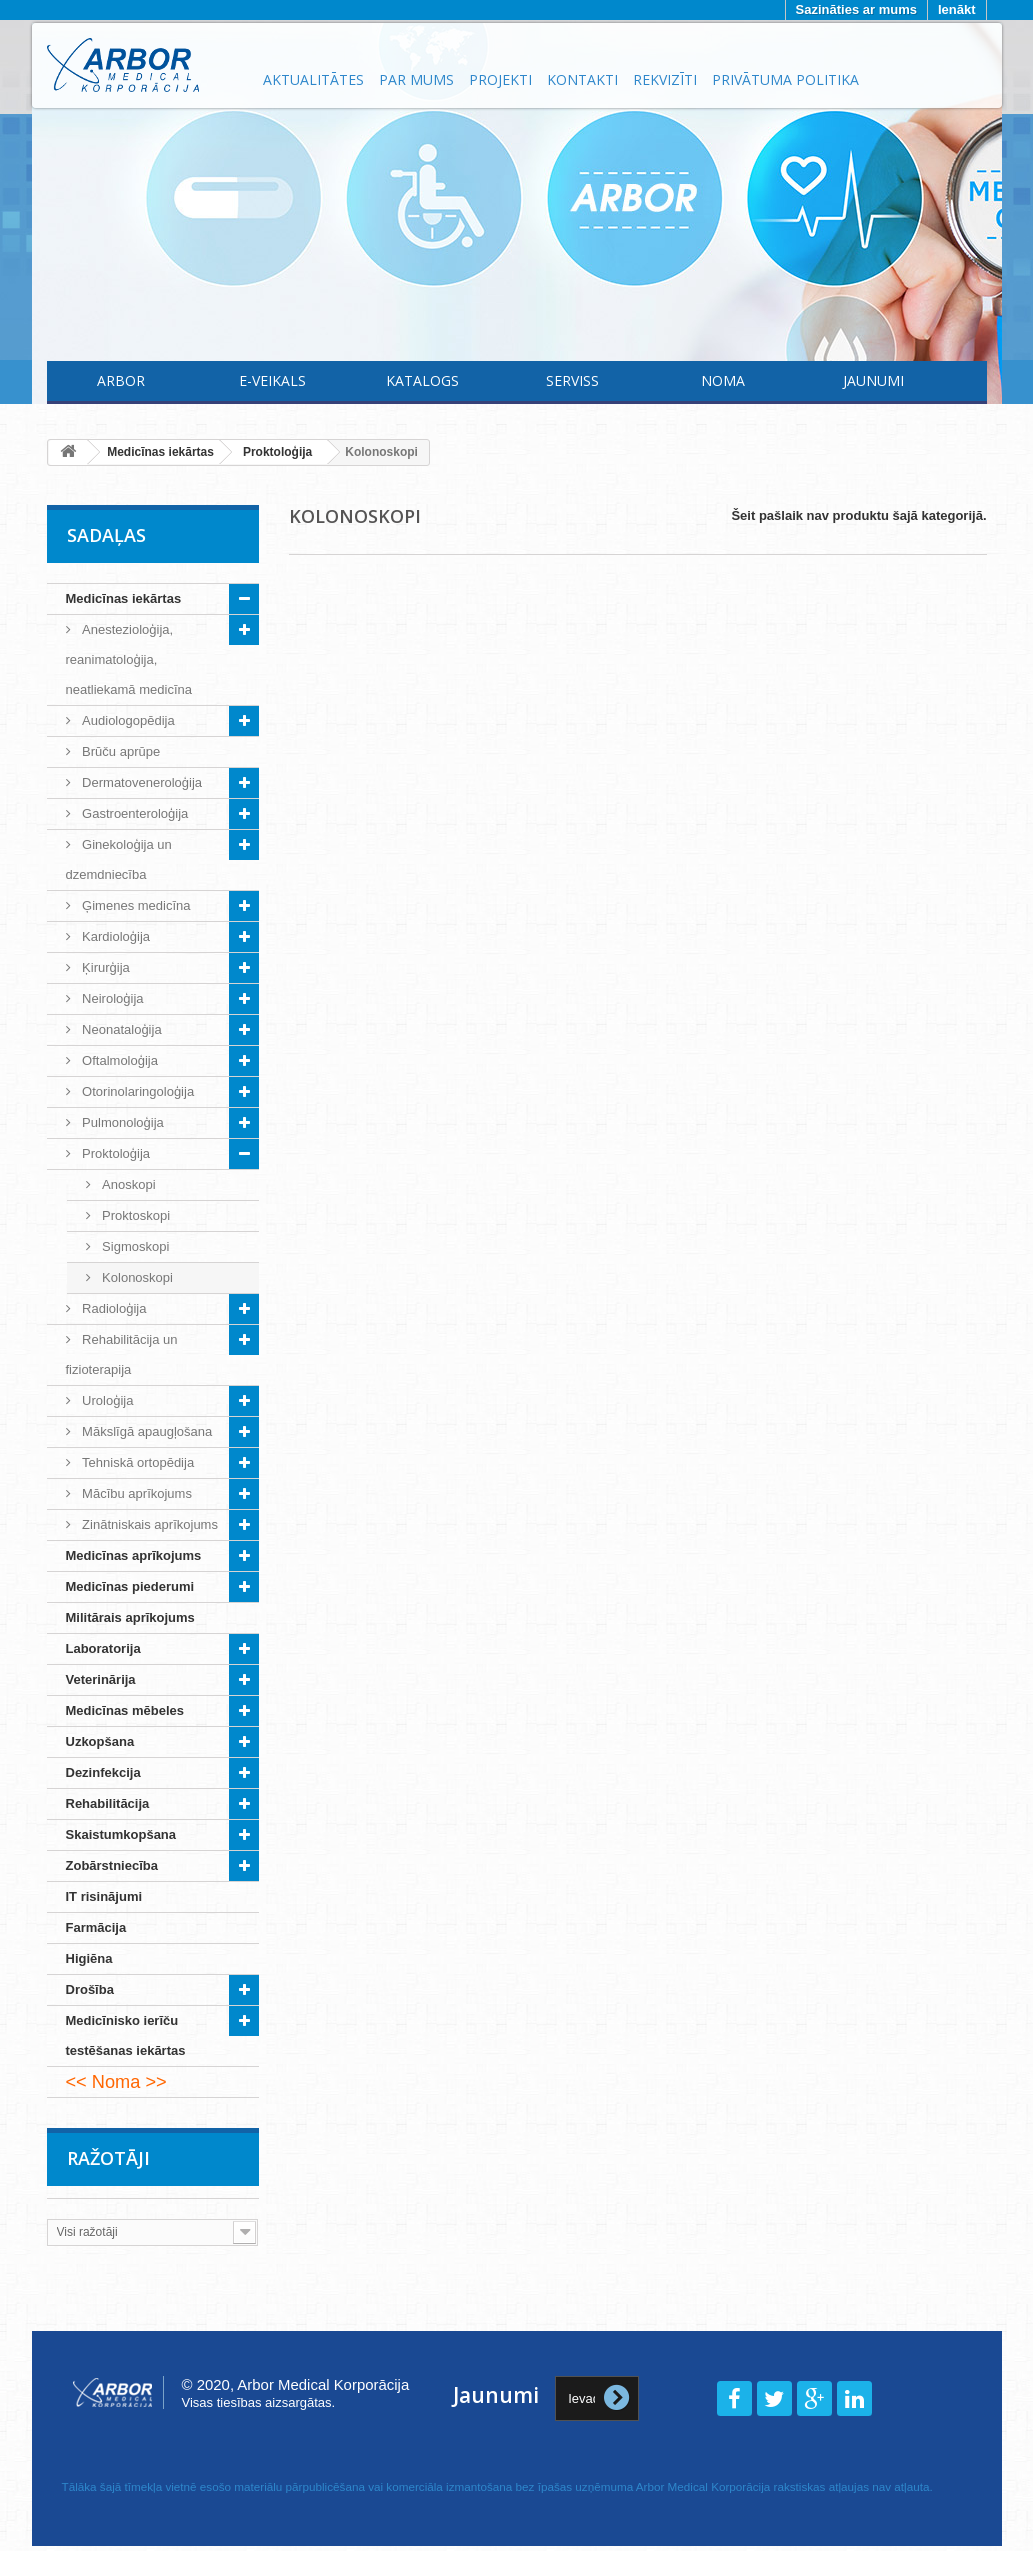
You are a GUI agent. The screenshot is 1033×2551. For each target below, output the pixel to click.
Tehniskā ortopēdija (137, 1462)
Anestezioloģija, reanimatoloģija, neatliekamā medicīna (129, 659)
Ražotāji (108, 2158)
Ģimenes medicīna (135, 905)
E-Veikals (272, 380)
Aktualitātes (313, 79)
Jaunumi (873, 380)
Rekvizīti (665, 79)
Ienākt (957, 9)
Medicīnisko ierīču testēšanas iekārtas (126, 2035)
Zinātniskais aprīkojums (148, 1524)
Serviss (572, 380)
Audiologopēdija (127, 720)
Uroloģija (106, 1400)
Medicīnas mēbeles (125, 1710)
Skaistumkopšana (121, 1834)
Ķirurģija (104, 967)
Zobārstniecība (112, 1865)
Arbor (121, 380)
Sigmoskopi (134, 1246)
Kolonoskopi (136, 1277)
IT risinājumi (104, 1896)
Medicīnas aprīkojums (134, 1555)
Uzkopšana (100, 1741)
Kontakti (582, 79)
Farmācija (96, 1927)
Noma (723, 380)
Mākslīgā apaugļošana (146, 1431)
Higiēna (89, 1958)
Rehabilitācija (108, 1803)
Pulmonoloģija (121, 1122)
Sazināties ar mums (856, 9)
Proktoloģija (115, 1153)
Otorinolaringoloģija (137, 1091)
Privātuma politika (785, 79)
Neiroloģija (111, 998)
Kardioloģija (115, 936)
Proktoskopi (135, 1215)
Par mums (416, 79)
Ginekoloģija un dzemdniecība (119, 859)
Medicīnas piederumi (130, 1586)
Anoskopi (127, 1184)
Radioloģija (113, 1308)
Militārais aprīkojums (130, 1617)
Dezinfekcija (103, 1772)
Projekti (500, 79)
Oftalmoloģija (118, 1060)
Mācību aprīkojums (135, 1493)
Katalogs (422, 380)
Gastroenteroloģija (134, 813)
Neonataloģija (120, 1029)
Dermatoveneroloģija (141, 782)
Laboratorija (103, 1648)
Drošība (90, 1989)
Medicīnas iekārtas (124, 598)
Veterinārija (101, 1679)
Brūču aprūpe (120, 751)
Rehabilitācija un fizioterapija (122, 1354)
